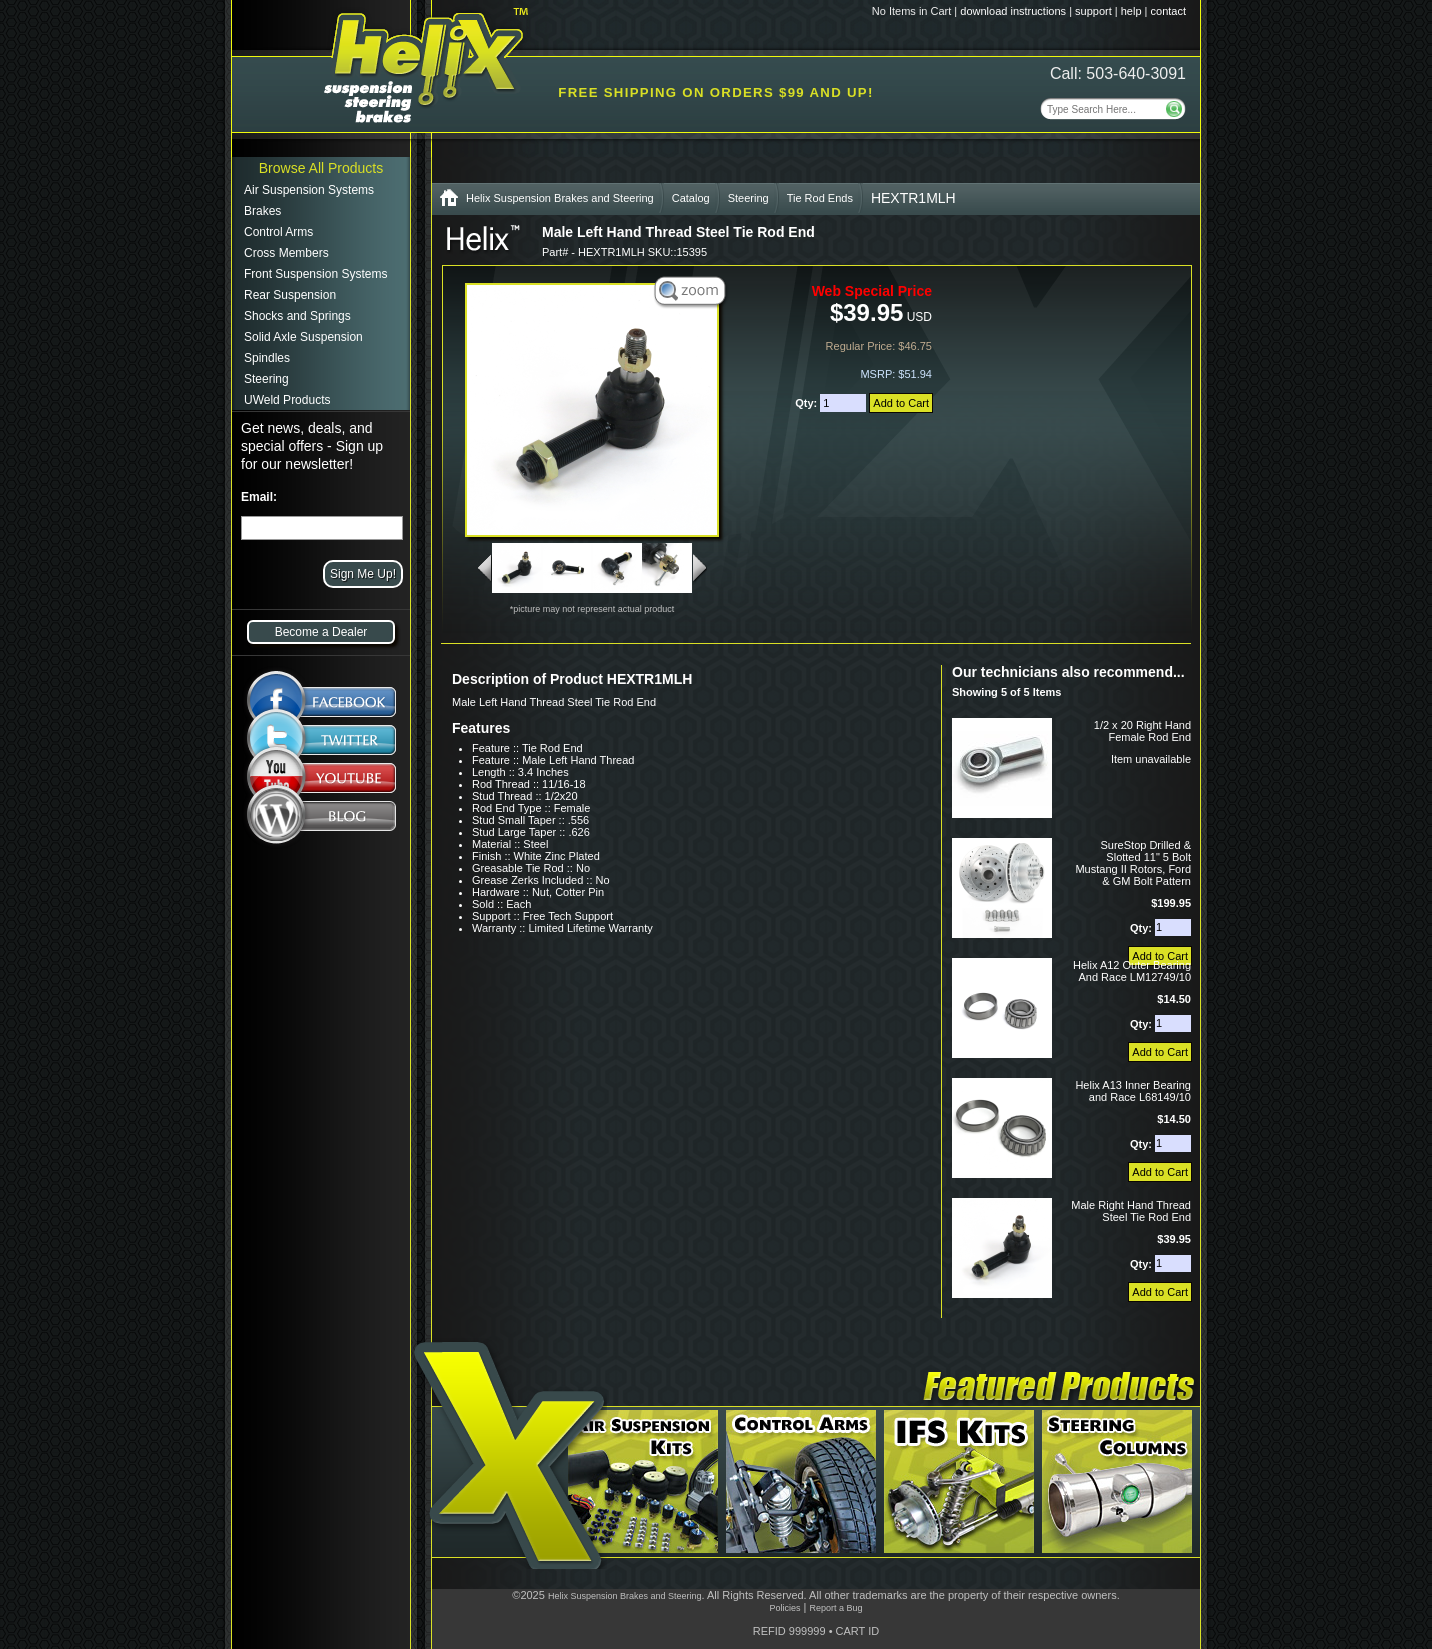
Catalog (691, 198)
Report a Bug (835, 1608)
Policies (784, 1608)
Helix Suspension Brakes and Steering (560, 198)
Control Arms (278, 232)
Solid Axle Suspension (303, 337)
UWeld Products (287, 400)
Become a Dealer (321, 632)
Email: (259, 497)
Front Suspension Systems (315, 274)
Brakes (262, 211)
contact (1168, 11)
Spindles (267, 358)
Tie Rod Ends (820, 198)
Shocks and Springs (297, 316)
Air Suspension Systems (309, 190)
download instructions (1013, 11)
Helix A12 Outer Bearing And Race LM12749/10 (1132, 971)
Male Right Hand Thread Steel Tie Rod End (1131, 1211)
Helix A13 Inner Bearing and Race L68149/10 (1133, 1091)
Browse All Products (321, 168)
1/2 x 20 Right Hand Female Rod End (1142, 731)
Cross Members (286, 253)
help (1131, 11)
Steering (266, 379)
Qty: (807, 403)
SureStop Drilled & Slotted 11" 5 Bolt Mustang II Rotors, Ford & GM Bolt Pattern (1133, 863)
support (1093, 11)
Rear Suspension (290, 295)
